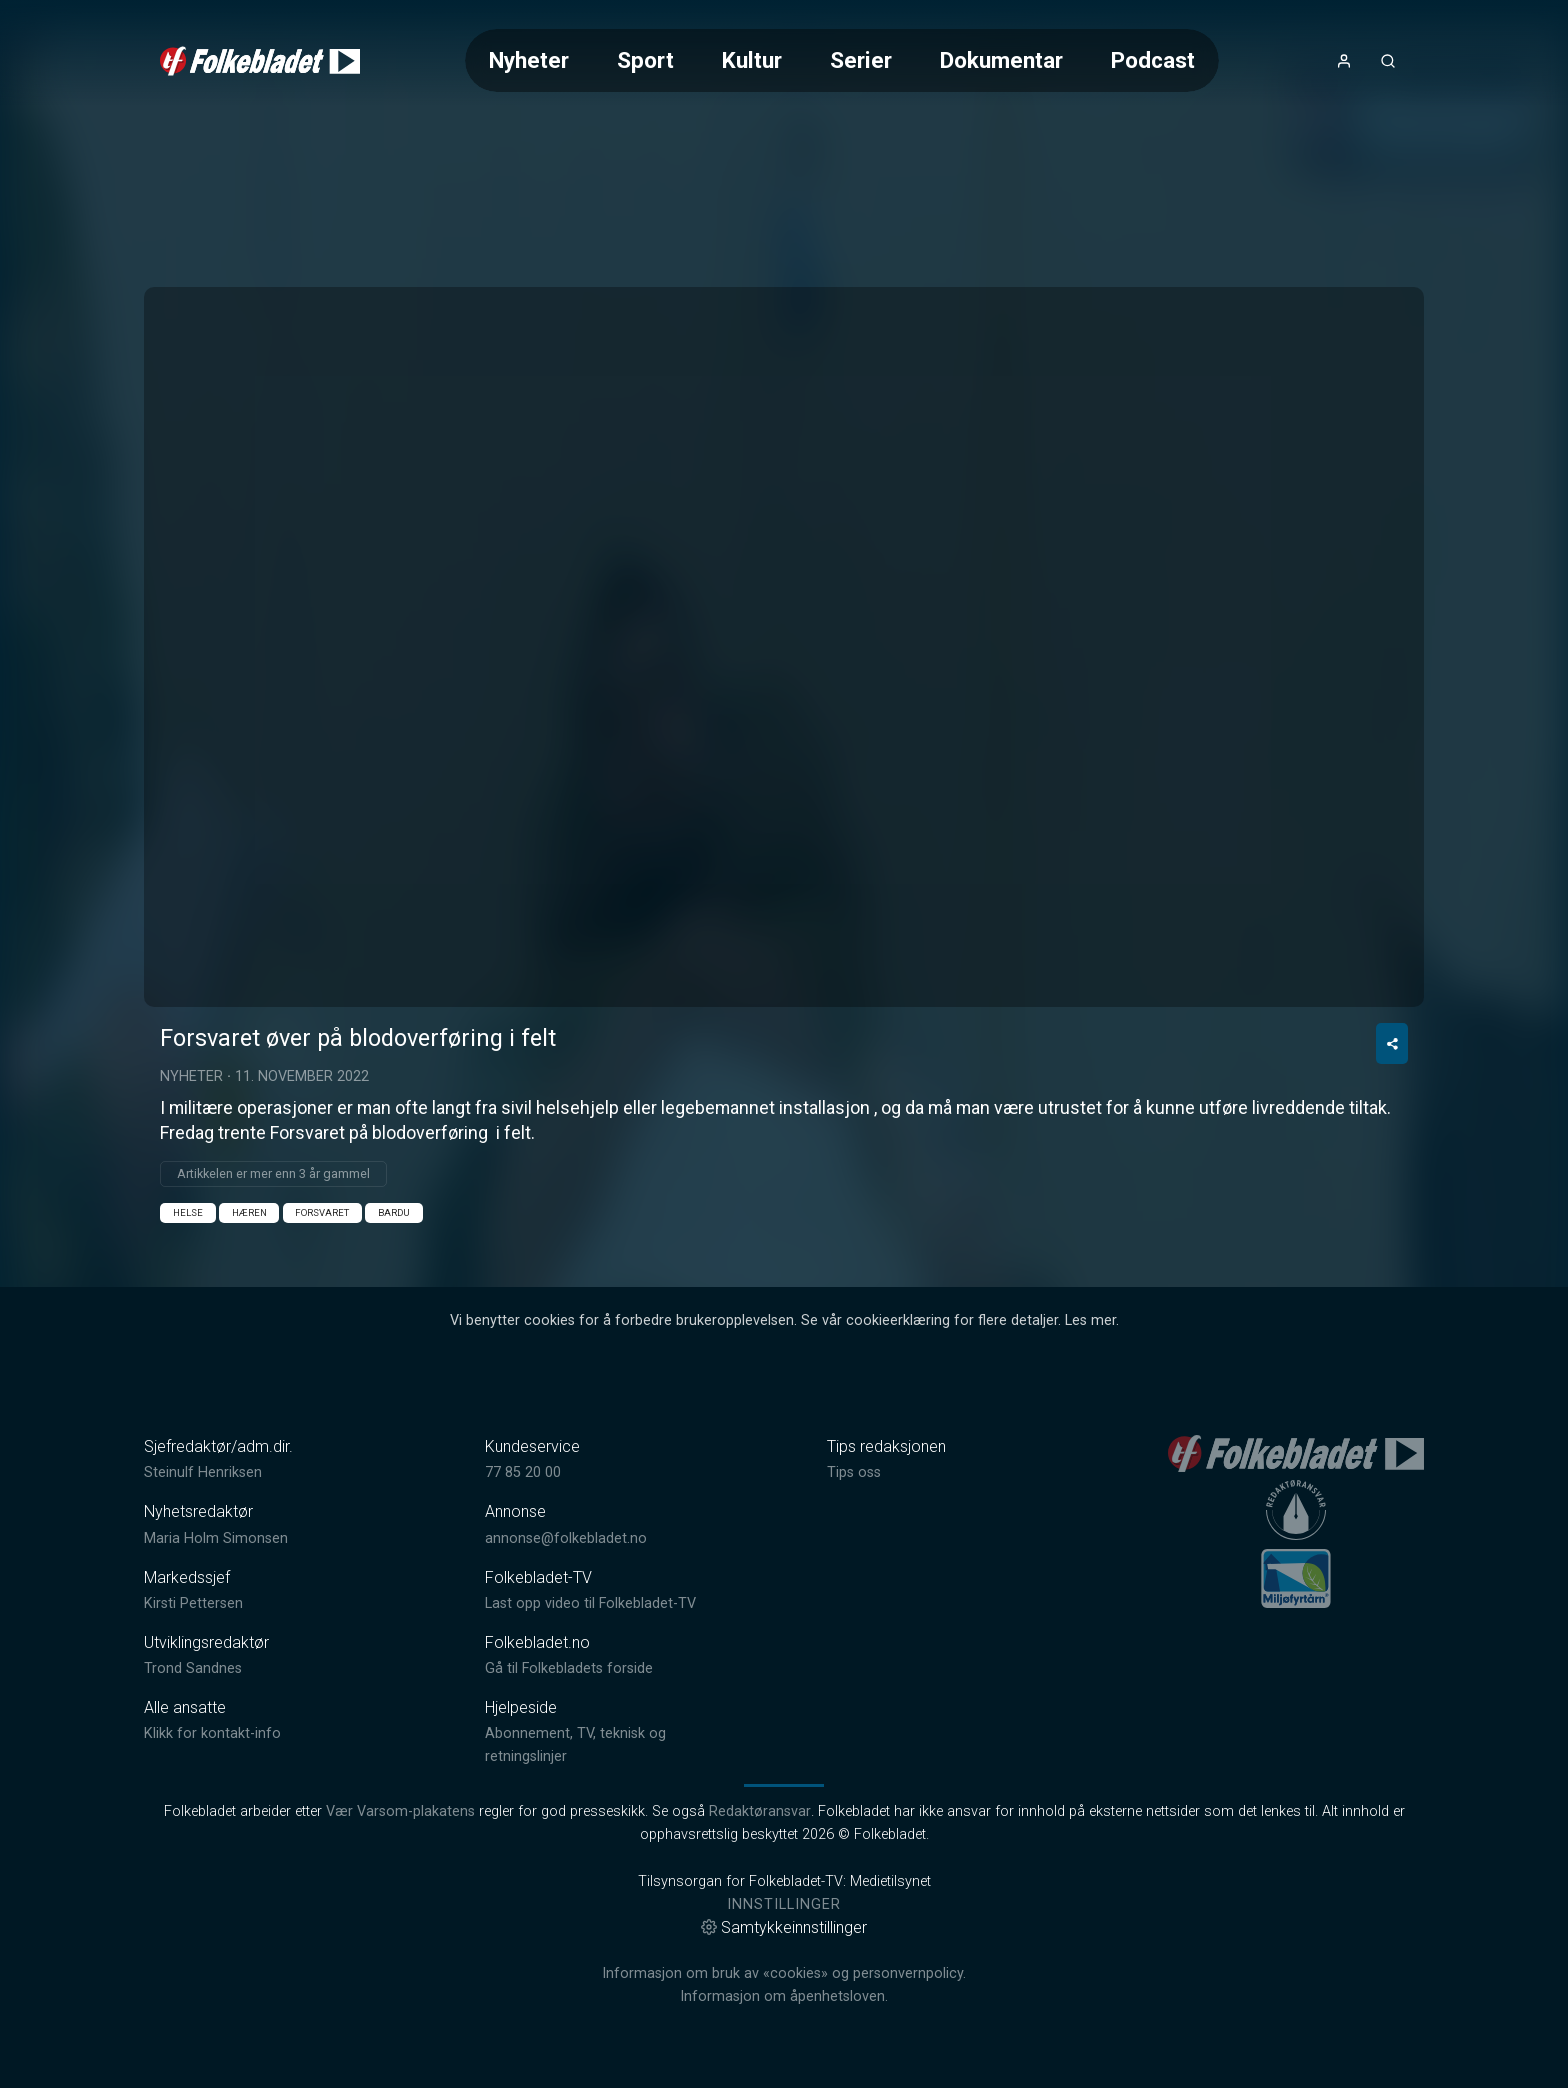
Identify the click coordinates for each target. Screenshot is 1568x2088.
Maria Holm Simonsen (216, 1538)
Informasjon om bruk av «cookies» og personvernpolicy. (784, 1973)
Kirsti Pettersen (193, 1603)
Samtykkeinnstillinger (784, 1927)
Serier (861, 60)
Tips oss (854, 1472)
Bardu (394, 1212)
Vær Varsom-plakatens (400, 1811)
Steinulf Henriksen (203, 1472)
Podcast (1153, 60)
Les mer (1090, 1320)
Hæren (249, 1212)
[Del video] (1392, 1043)
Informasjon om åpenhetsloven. (784, 1996)
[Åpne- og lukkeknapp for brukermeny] (1344, 61)
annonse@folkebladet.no (566, 1538)
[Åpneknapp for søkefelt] (1388, 61)
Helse (188, 1212)
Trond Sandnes (193, 1668)
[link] (260, 61)
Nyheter (529, 60)
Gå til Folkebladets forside (569, 1668)
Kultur (752, 60)
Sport (645, 60)
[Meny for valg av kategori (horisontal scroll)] (842, 60)
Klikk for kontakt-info (212, 1733)
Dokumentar (1001, 60)
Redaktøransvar (760, 1811)
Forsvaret (322, 1212)
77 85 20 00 (523, 1472)
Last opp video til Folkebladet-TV (590, 1603)
